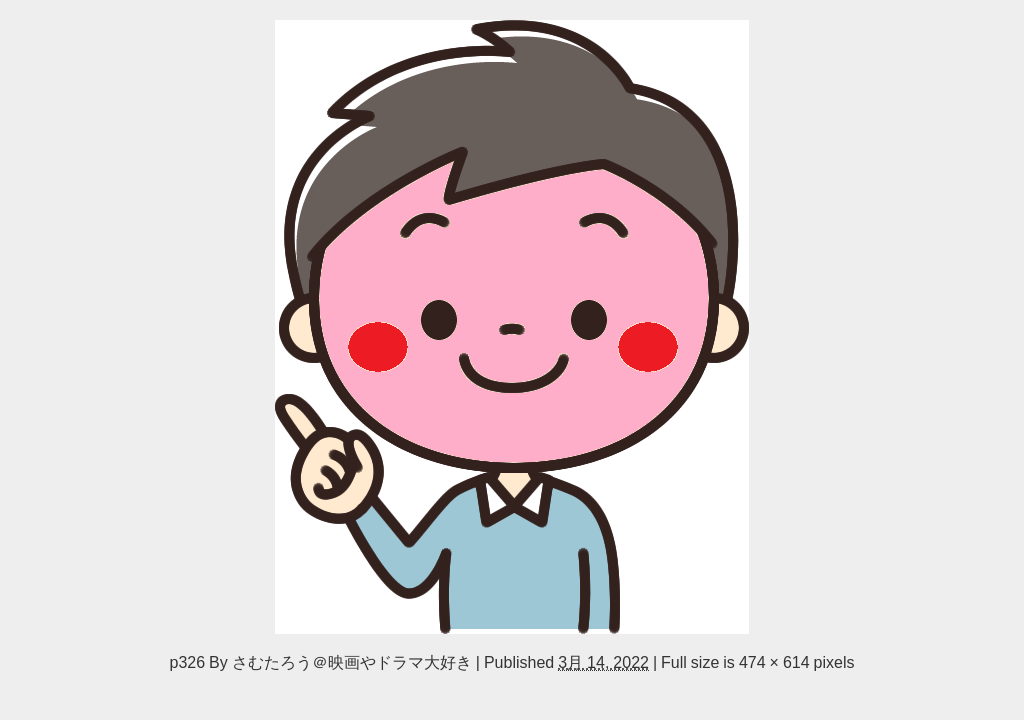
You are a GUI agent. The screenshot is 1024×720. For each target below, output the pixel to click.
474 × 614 (774, 662)
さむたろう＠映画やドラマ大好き (352, 662)
